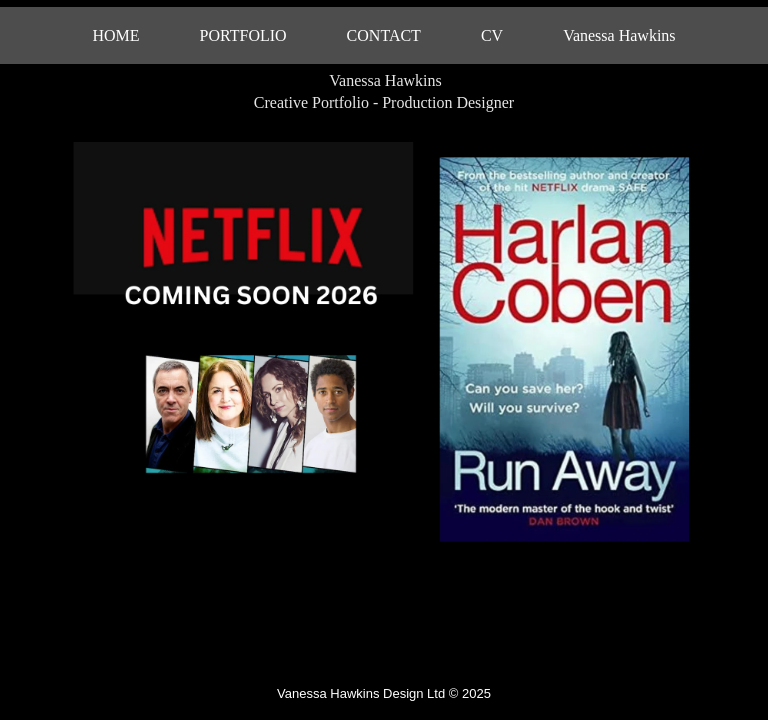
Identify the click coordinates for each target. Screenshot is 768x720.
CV (492, 35)
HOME (115, 35)
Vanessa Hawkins (619, 35)
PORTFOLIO (243, 35)
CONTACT (384, 35)
